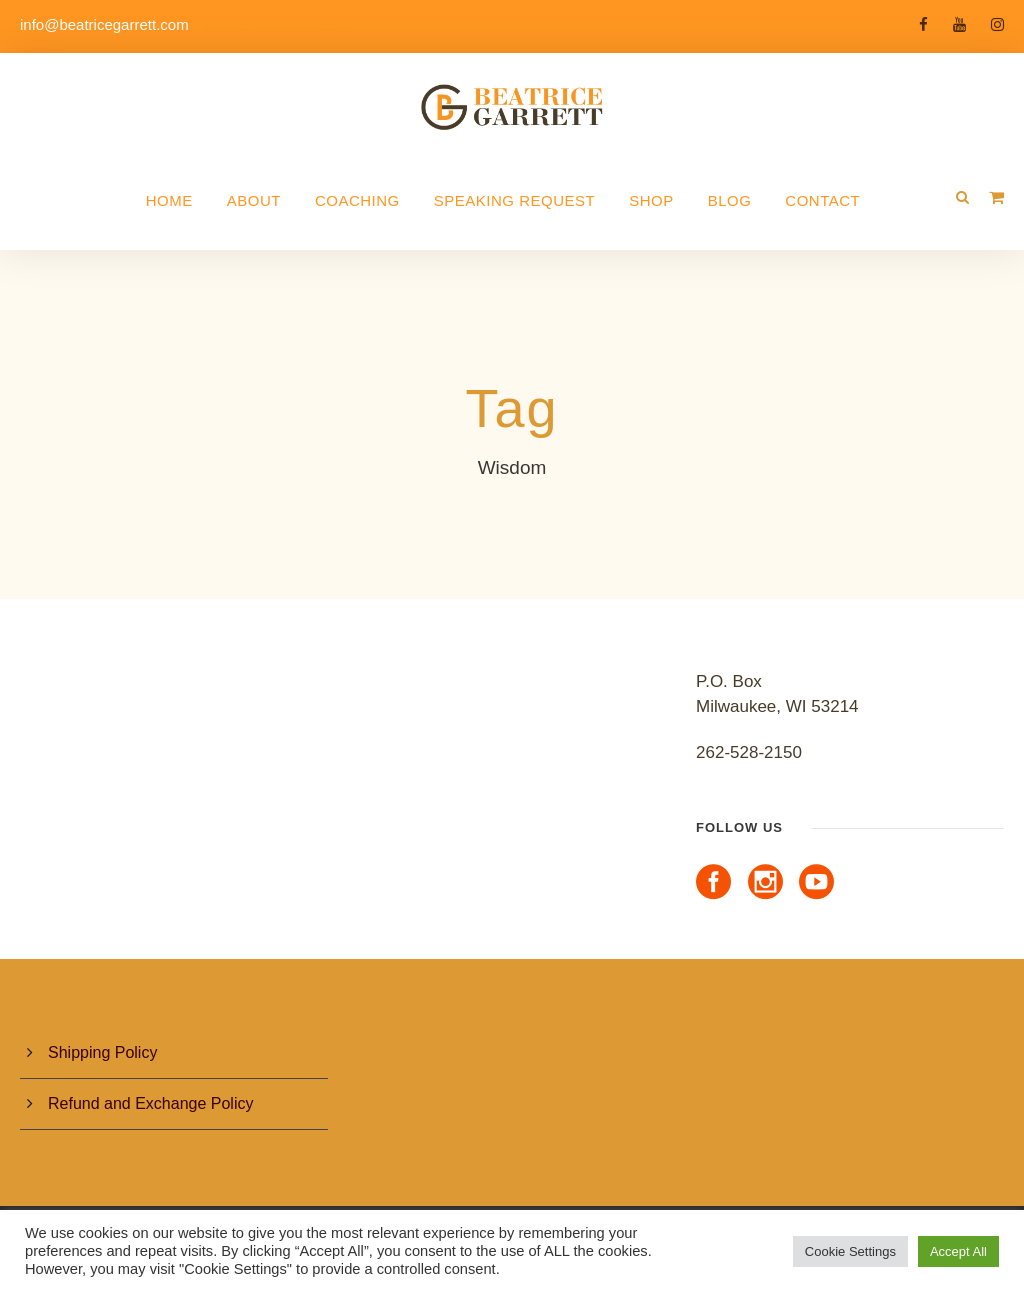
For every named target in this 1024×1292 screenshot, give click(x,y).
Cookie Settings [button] (850, 1251)
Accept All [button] (958, 1251)
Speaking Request (514, 200)
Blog (730, 200)
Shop (651, 200)
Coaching (357, 200)
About (254, 200)
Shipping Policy (102, 1052)
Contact (822, 200)
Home (169, 200)
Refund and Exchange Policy (150, 1103)
